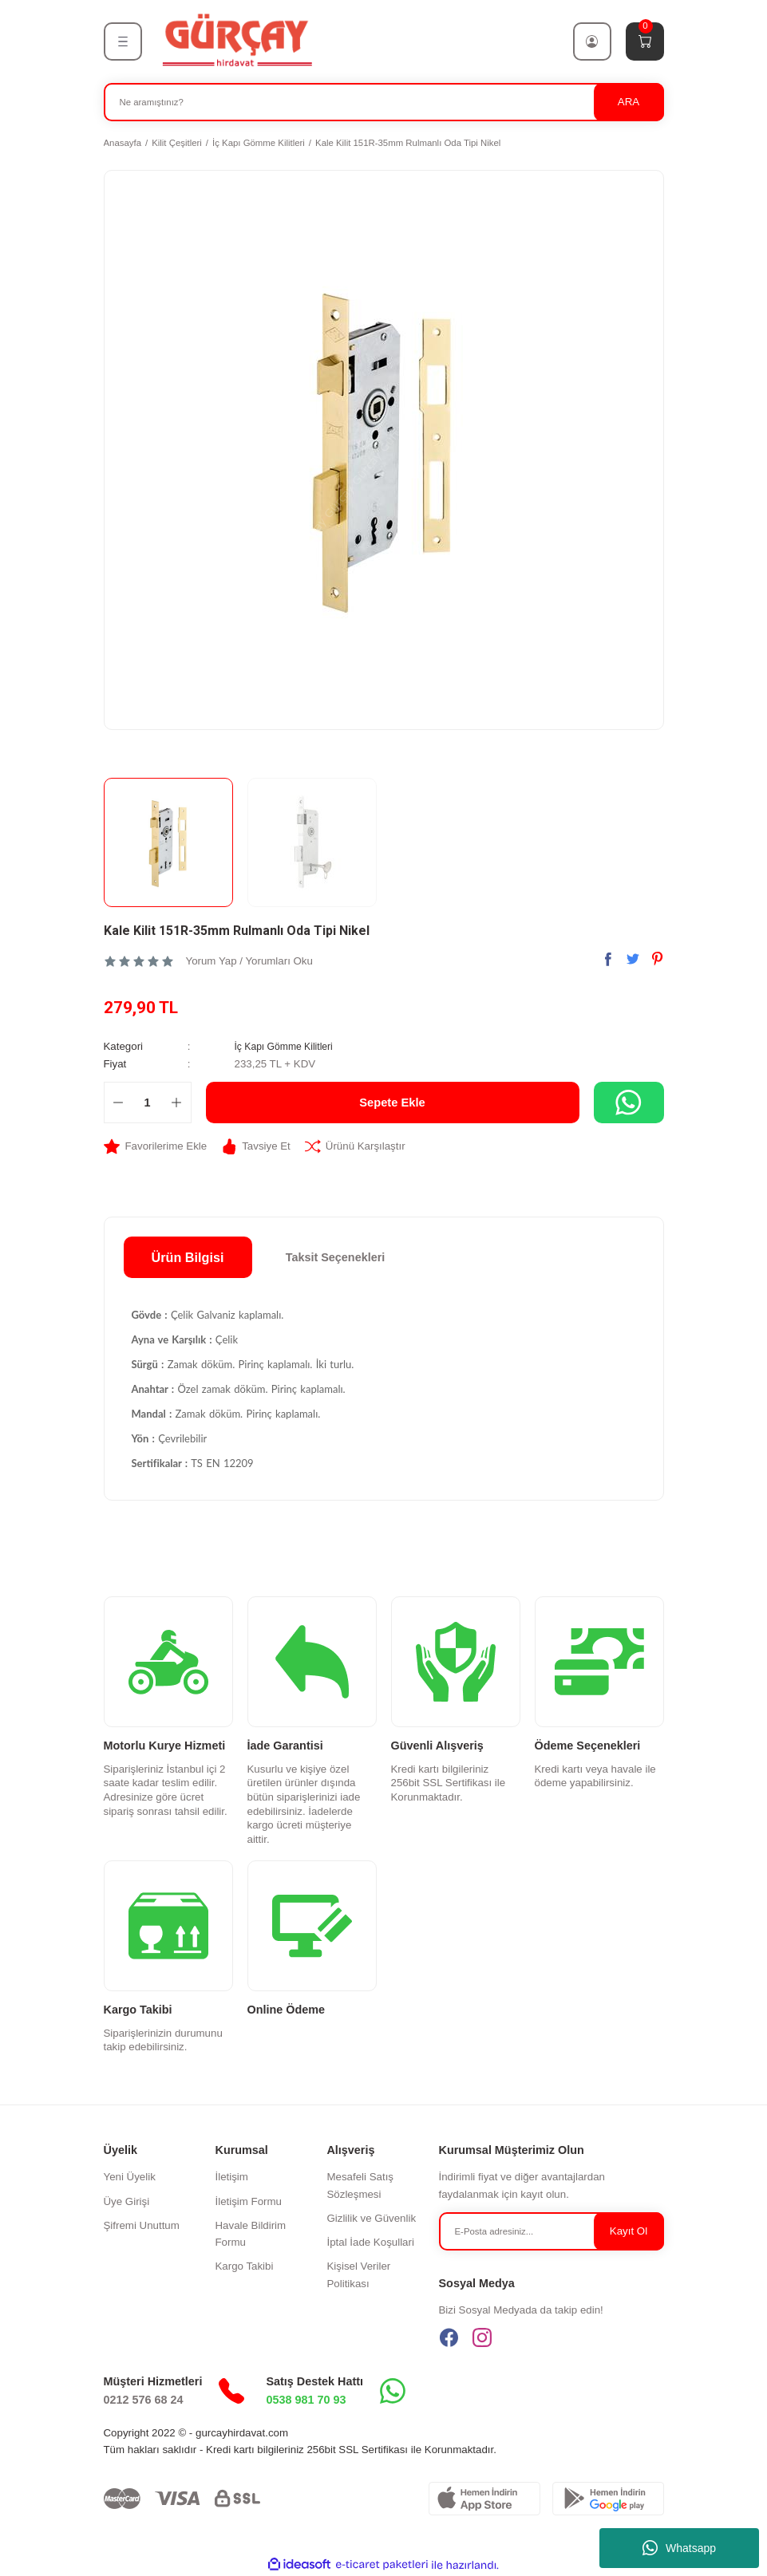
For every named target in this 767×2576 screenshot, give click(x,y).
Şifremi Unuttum (142, 2225)
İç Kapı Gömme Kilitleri (288, 1046)
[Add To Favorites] (156, 1146)
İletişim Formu (248, 2201)
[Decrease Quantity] (118, 1102)
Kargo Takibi (244, 2266)
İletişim (231, 2177)
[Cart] (645, 41)
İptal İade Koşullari (369, 2242)
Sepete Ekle (392, 1102)
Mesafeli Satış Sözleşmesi (359, 2185)
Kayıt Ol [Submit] (628, 2231)
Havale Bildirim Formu (250, 2233)
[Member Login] (592, 41)
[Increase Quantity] (177, 1102)
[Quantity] (147, 1102)
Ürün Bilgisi (188, 1257)
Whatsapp (679, 2548)
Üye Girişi (127, 2201)
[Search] (384, 102)
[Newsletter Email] (551, 2231)
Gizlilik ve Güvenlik (371, 2218)
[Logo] (236, 40)
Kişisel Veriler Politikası (358, 2274)
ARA (628, 102)
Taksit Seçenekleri (335, 1257)
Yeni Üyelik (130, 2177)
